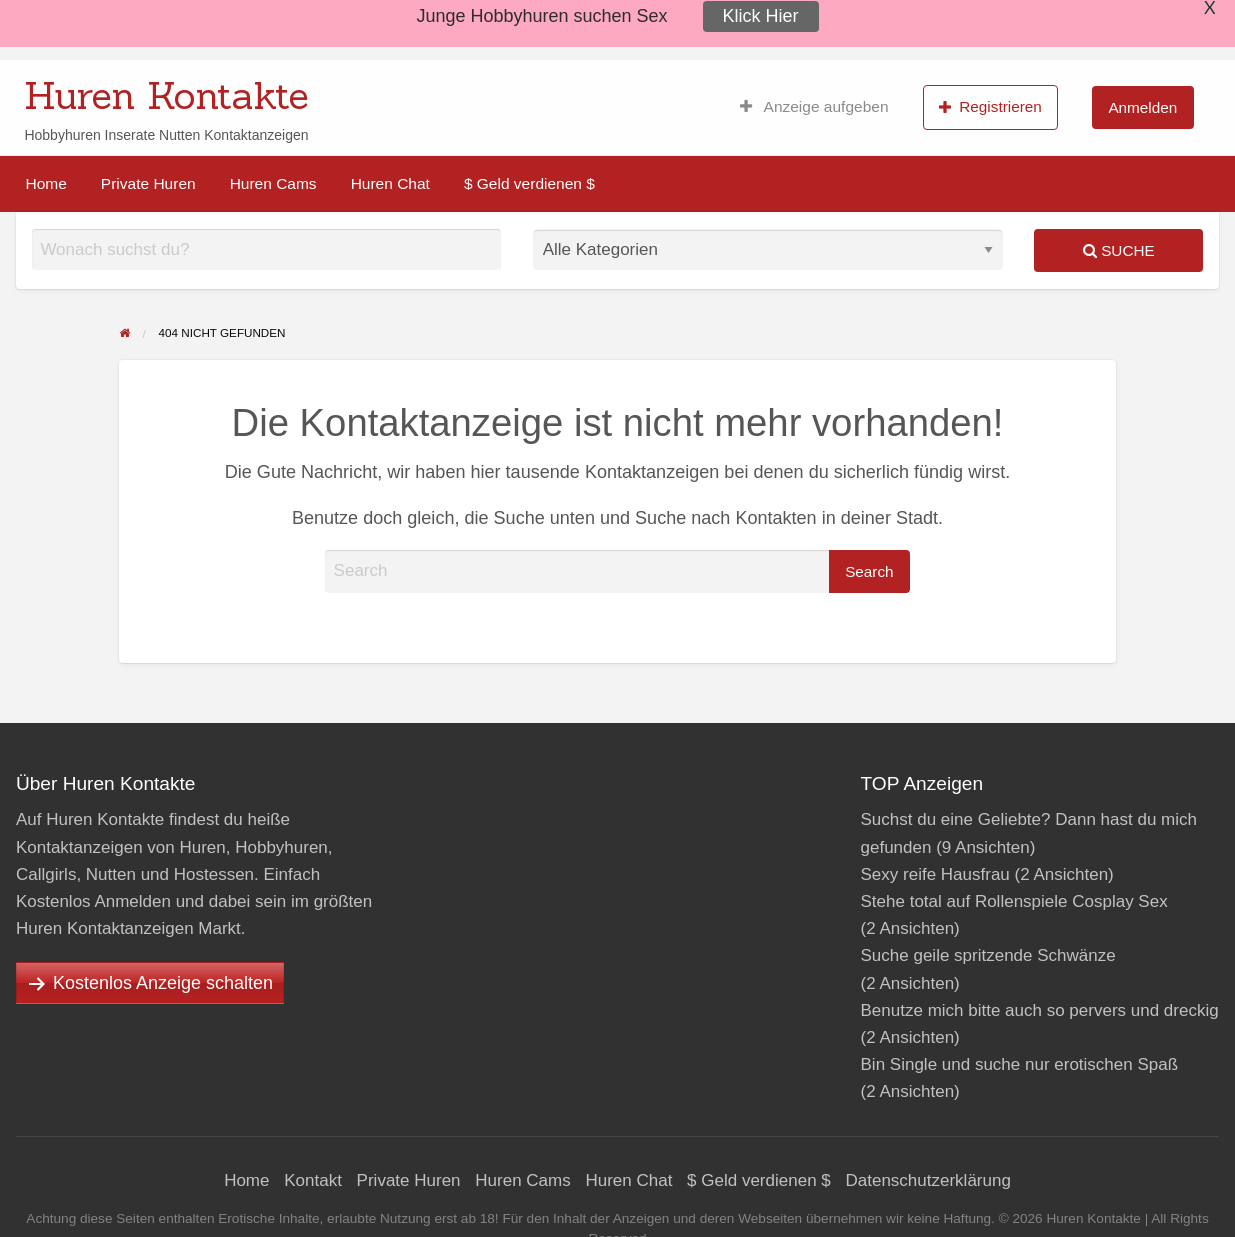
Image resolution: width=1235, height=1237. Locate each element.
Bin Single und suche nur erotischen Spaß (1020, 1064)
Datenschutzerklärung (928, 1180)
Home (46, 183)
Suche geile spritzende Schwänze (988, 955)
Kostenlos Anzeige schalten (163, 983)
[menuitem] (814, 107)
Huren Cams (273, 183)
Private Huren (148, 183)
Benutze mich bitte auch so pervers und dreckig (1040, 1010)
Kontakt (313, 1180)
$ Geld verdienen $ (529, 183)
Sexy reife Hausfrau (935, 874)
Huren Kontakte (166, 95)
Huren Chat (390, 183)
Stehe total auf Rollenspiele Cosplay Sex (1014, 901)
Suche (1119, 250)
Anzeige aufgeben (814, 107)
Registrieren (990, 107)
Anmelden (1142, 107)
